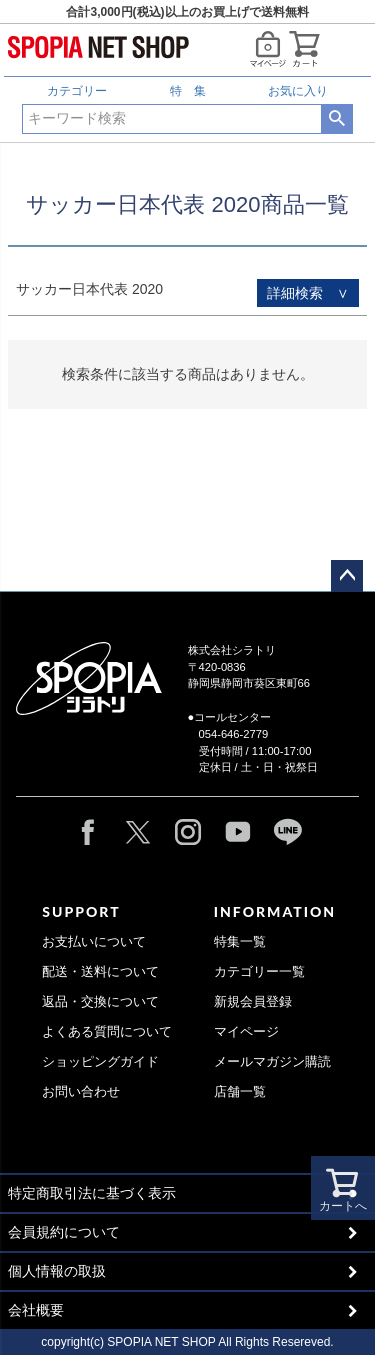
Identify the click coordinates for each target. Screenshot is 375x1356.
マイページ (246, 1032)
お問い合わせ (81, 1092)
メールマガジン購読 (272, 1062)
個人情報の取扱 (57, 1271)
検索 (336, 119)
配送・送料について (100, 972)
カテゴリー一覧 (259, 972)
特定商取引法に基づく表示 (92, 1193)
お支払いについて (94, 942)
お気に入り (298, 91)
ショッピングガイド (100, 1062)
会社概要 (36, 1310)
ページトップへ (347, 576)
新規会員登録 (253, 1002)
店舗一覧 (240, 1092)
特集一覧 (240, 942)
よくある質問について (107, 1032)
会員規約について (64, 1232)
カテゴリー (77, 91)
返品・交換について (100, 1002)
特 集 (188, 91)
